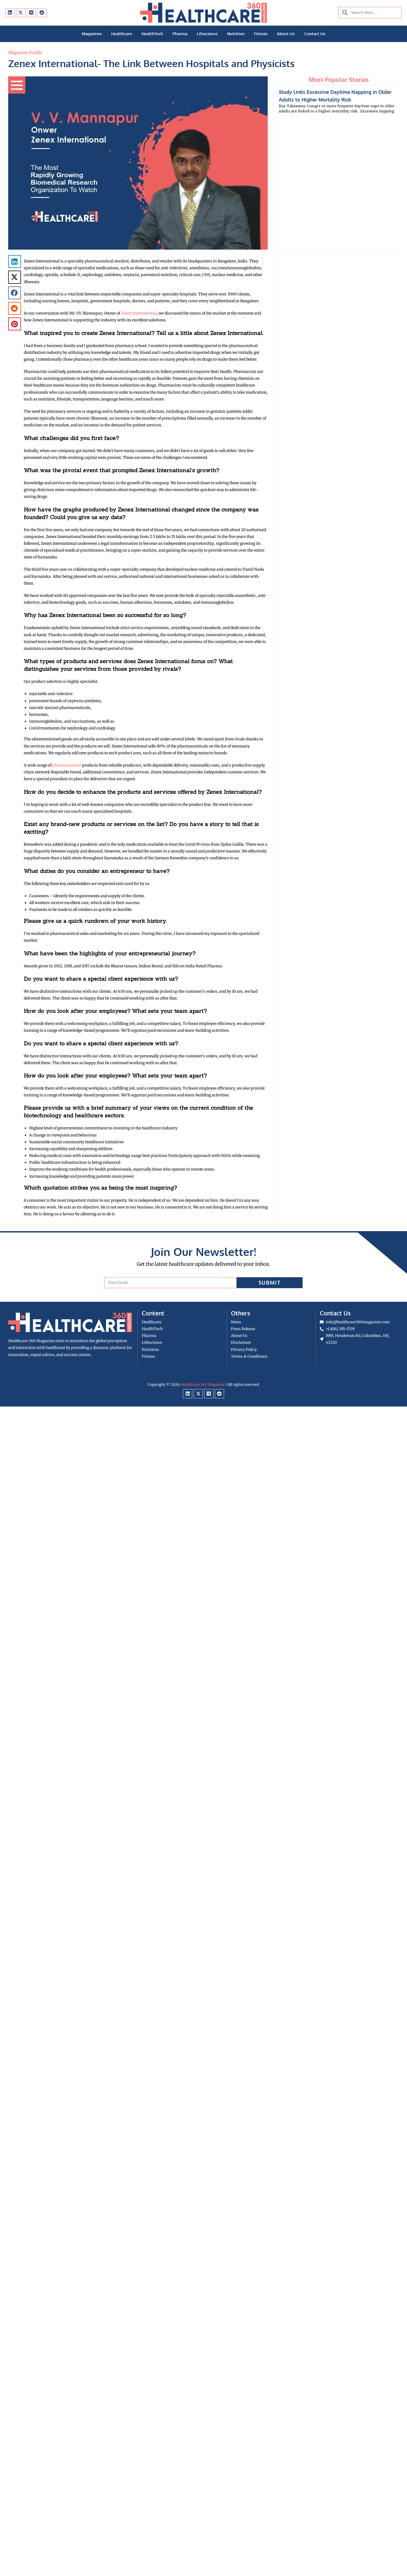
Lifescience (207, 33)
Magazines (92, 33)
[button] (14, 261)
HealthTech (152, 33)
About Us (286, 33)
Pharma (180, 33)
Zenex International (139, 313)
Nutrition (236, 33)
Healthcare (121, 33)
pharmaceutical (67, 765)
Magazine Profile (25, 52)
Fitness (260, 33)
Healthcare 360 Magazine (203, 1384)
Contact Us (314, 33)
